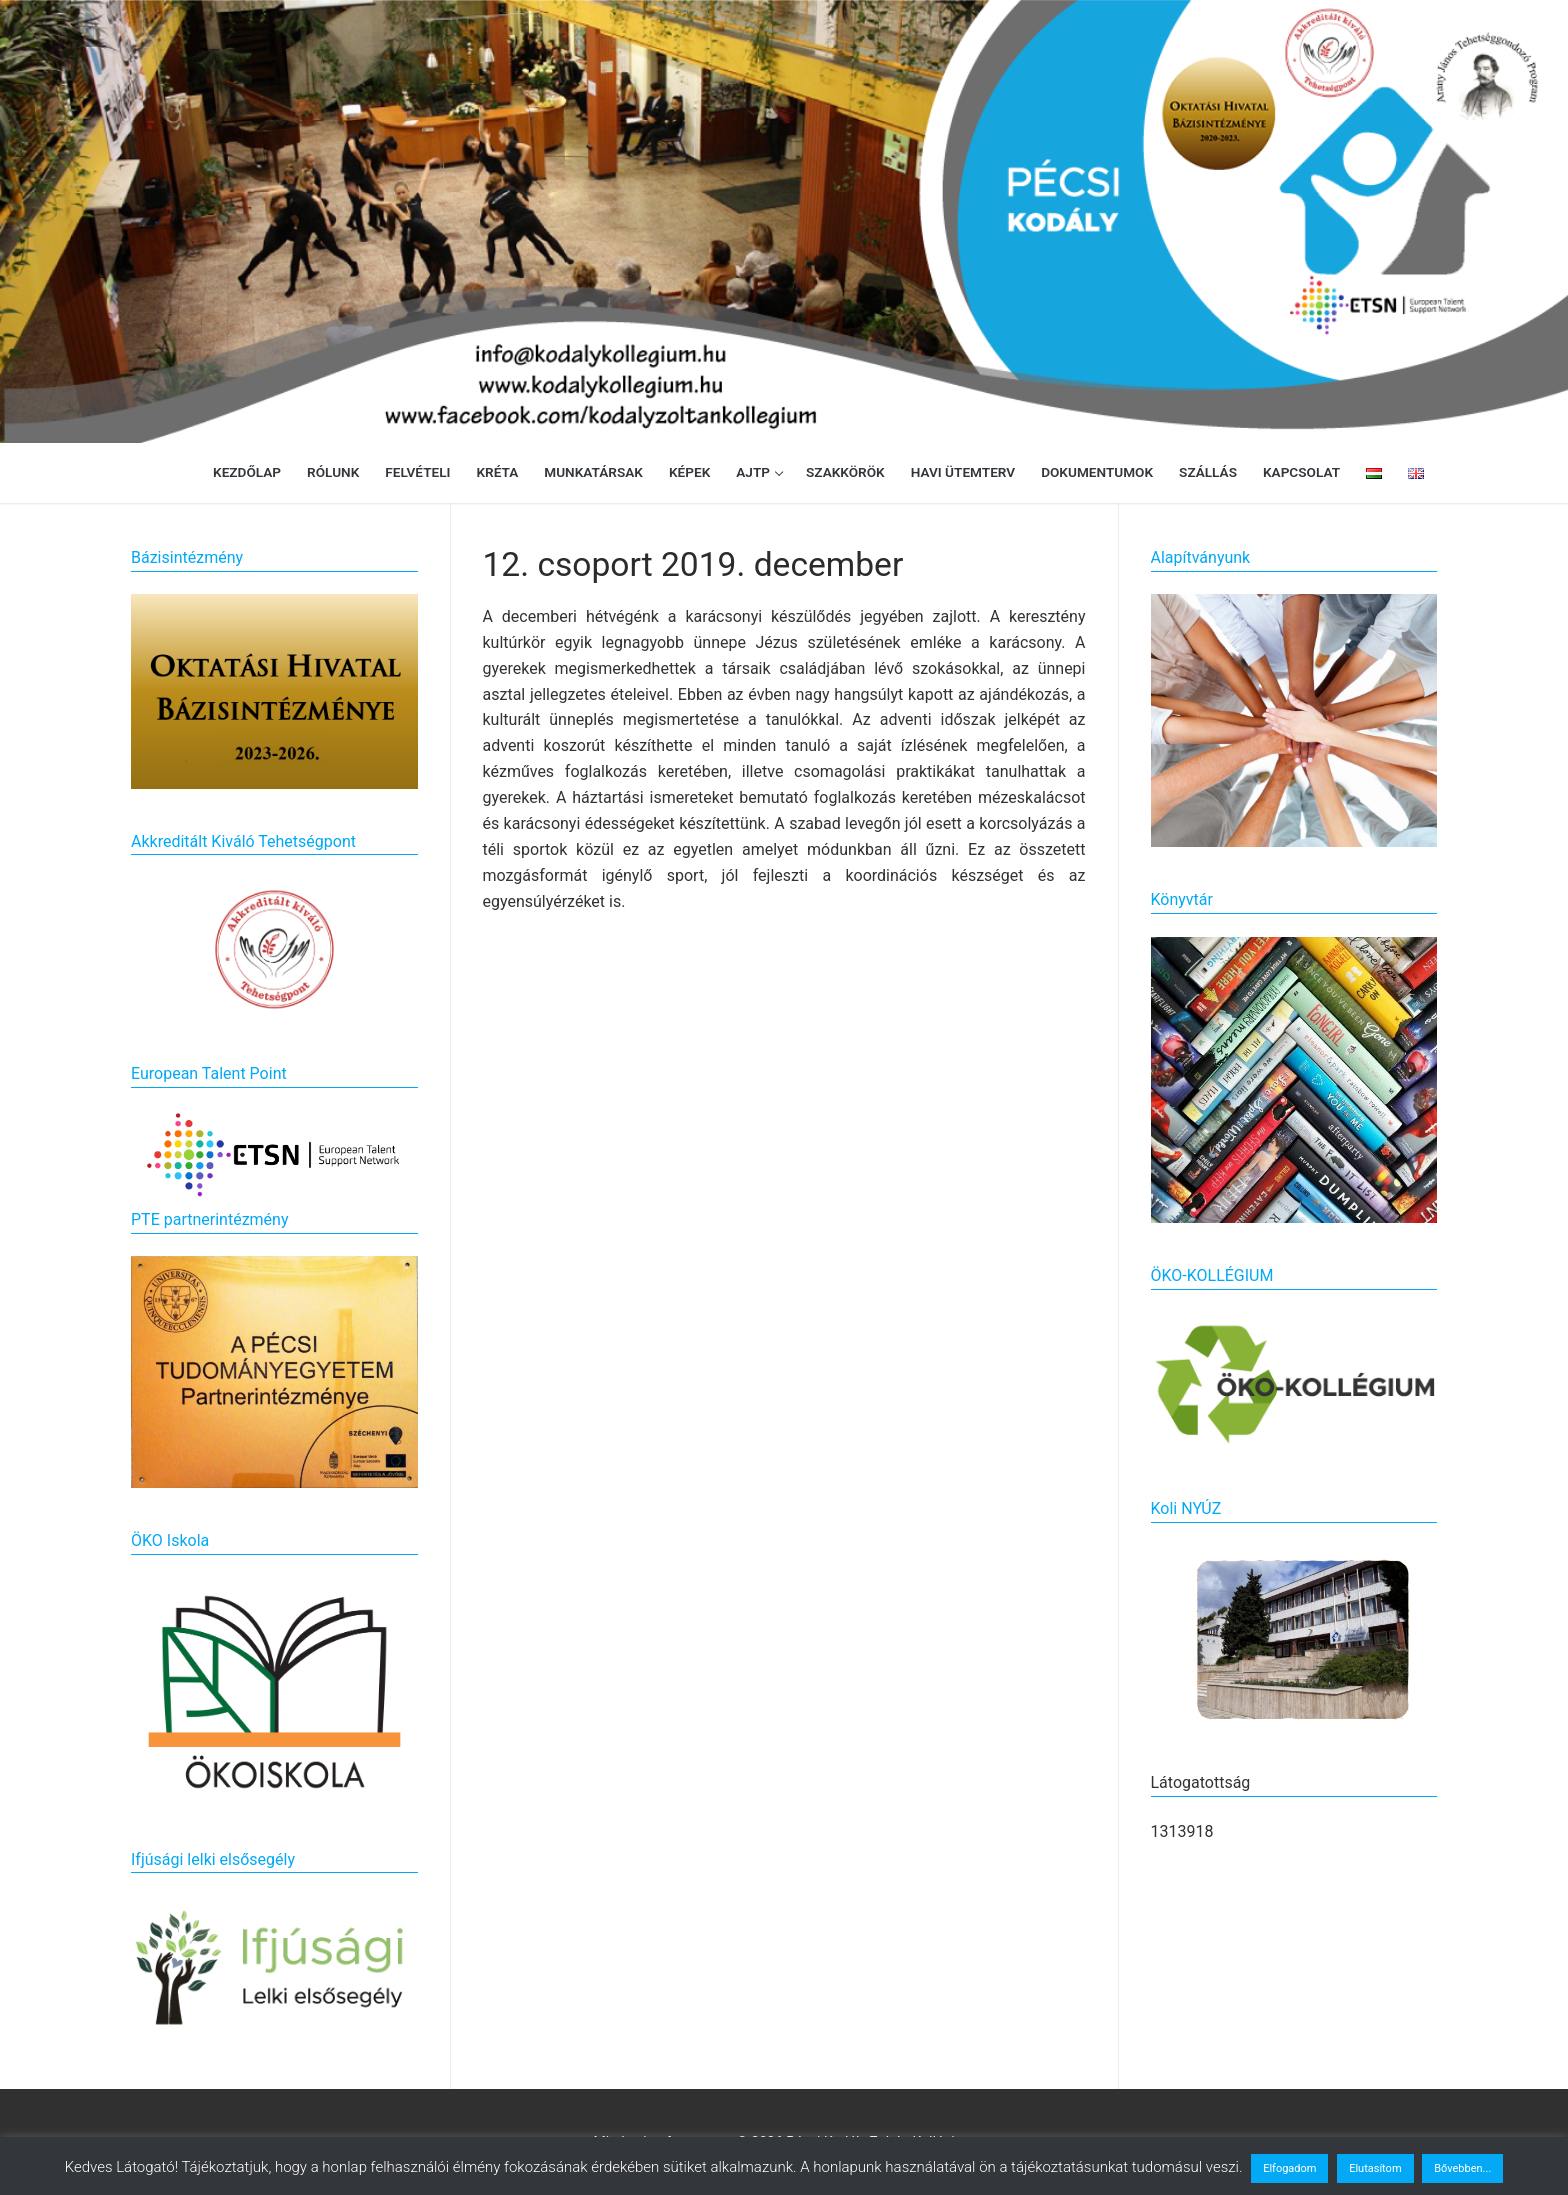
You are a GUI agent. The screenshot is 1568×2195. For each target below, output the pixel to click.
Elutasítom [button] (1375, 2168)
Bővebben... (1462, 2168)
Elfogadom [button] (1289, 2168)
